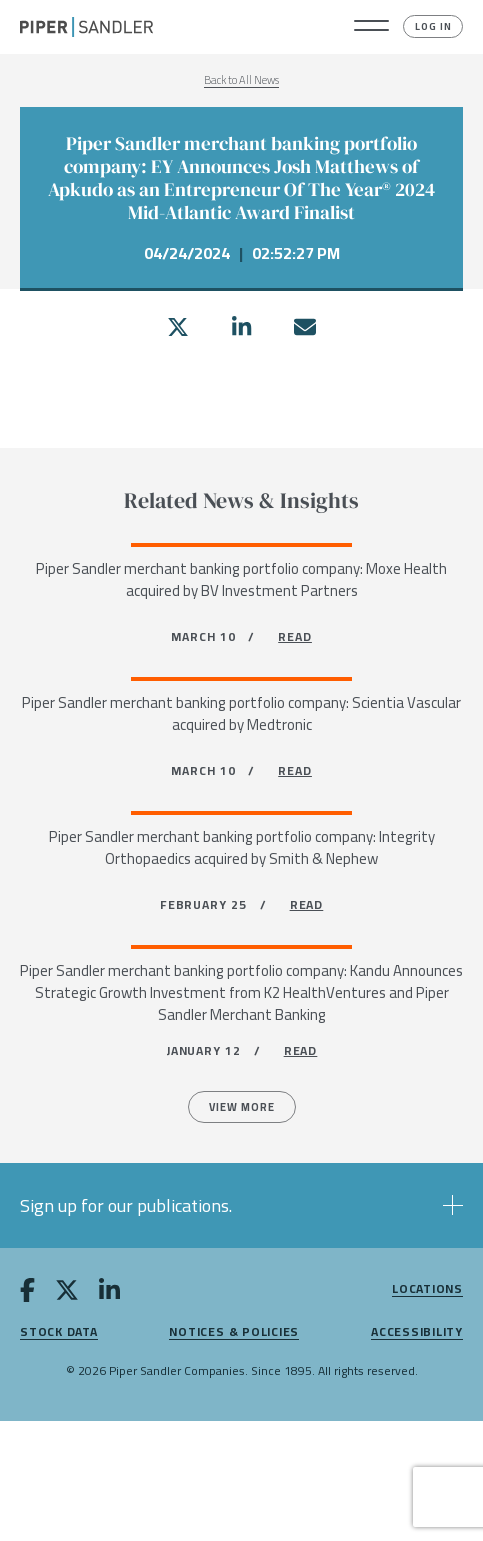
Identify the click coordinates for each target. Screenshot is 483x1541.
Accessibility (417, 1332)
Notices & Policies (234, 1332)
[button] (371, 27)
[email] (305, 327)
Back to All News (241, 80)
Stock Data (59, 1332)
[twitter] (178, 327)
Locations (427, 1289)
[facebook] (27, 1294)
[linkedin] (241, 327)
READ (295, 636)
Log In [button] (433, 26)
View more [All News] (242, 1107)
